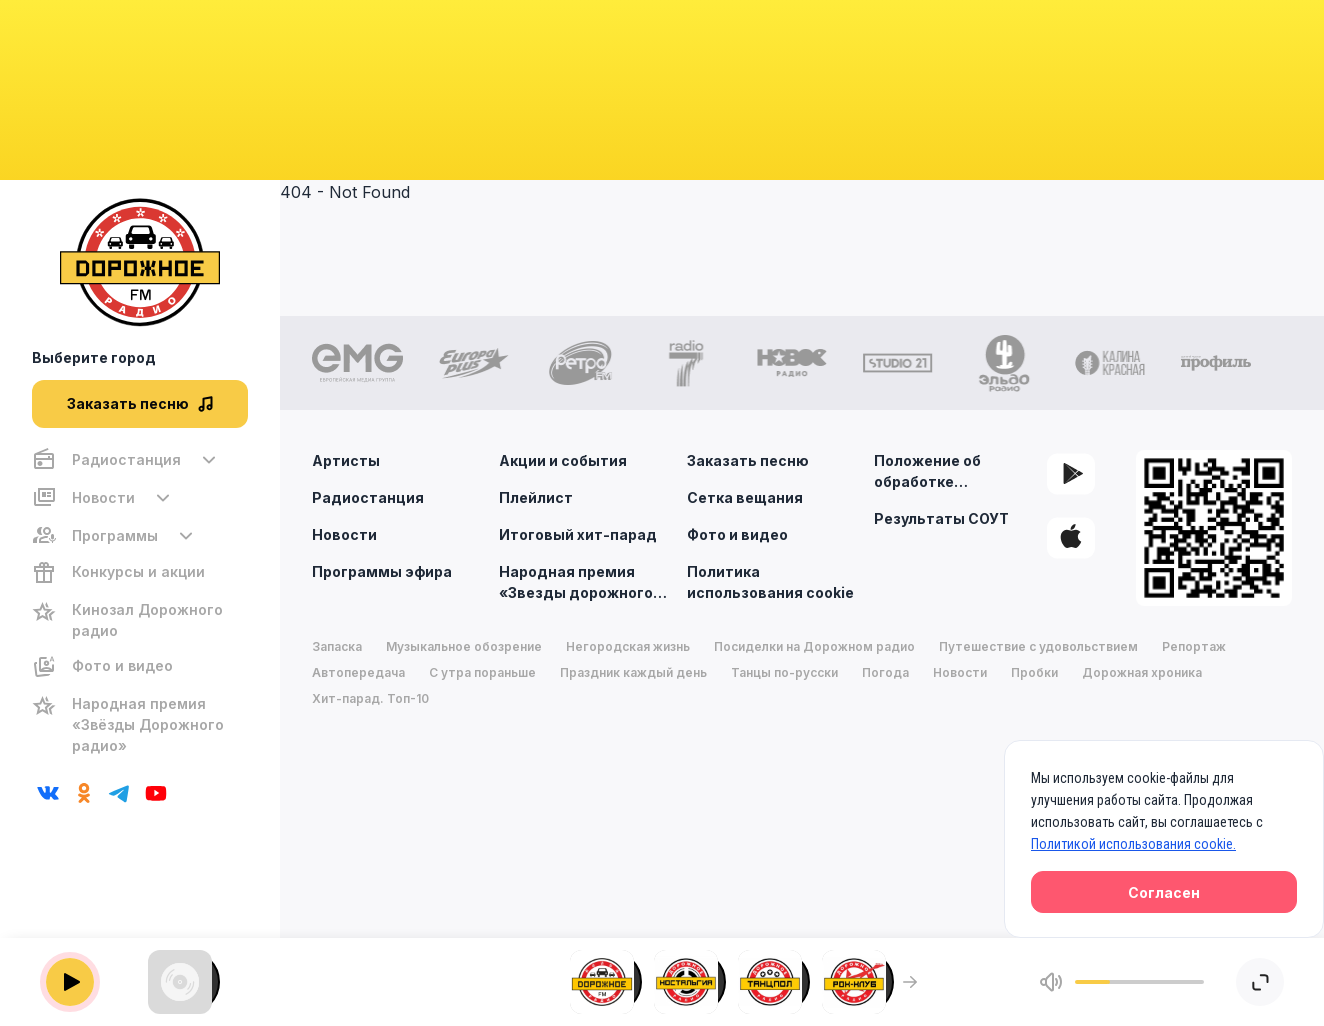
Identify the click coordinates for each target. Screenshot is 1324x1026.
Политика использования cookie (770, 582)
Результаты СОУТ (941, 518)
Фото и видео (737, 534)
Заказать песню (748, 460)
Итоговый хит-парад (578, 534)
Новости (344, 534)
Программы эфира (382, 571)
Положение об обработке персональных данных (959, 472)
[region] (140, 602)
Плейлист (536, 497)
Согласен (1164, 892)
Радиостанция (368, 497)
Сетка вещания (745, 497)
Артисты (346, 460)
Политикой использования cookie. (1133, 844)
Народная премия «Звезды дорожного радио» (585, 581)
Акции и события (563, 460)
